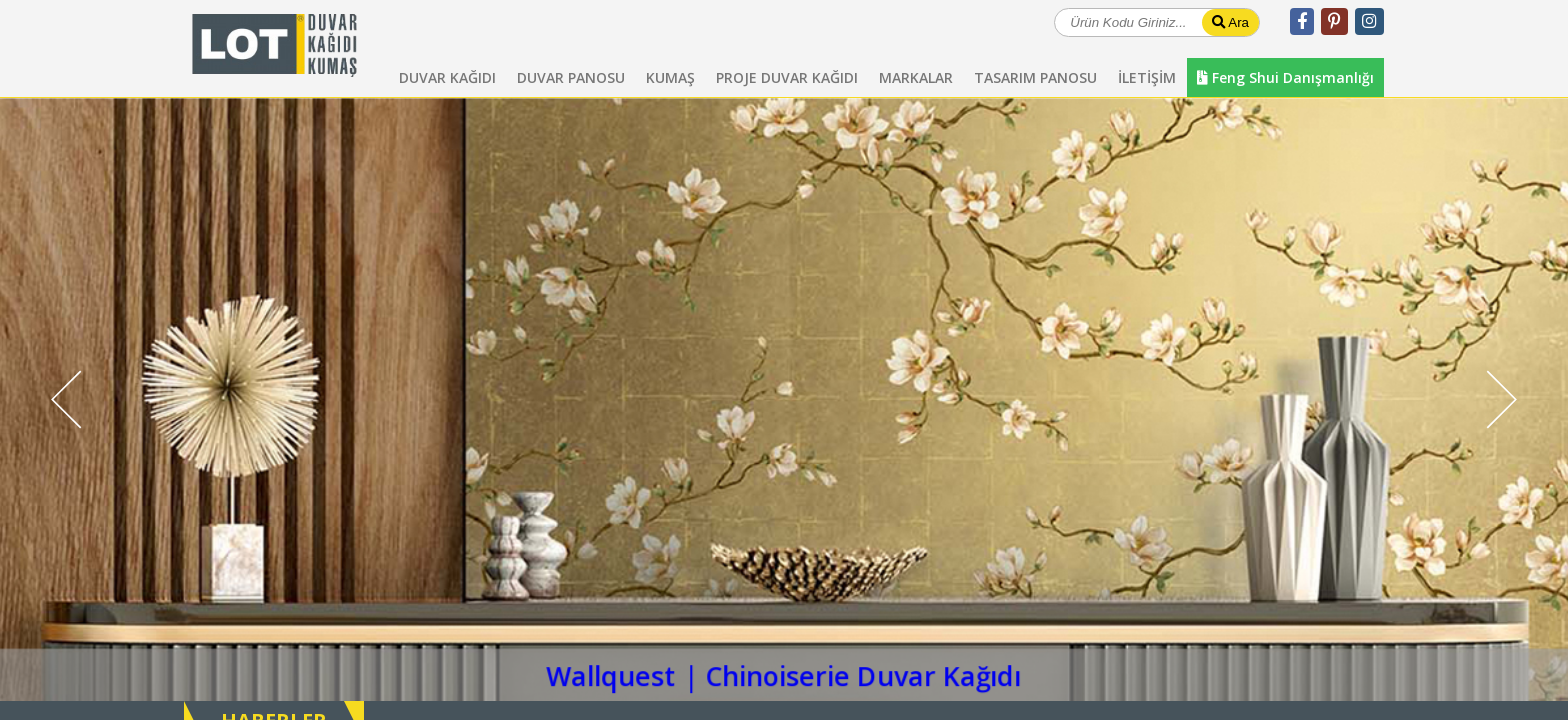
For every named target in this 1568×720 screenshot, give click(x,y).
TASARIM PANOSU (1035, 77)
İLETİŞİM (1147, 77)
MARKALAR (916, 77)
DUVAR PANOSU (571, 77)
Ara (1230, 22)
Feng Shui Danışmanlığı (1285, 77)
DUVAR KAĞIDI (447, 77)
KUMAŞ (670, 77)
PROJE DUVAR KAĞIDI (787, 77)
